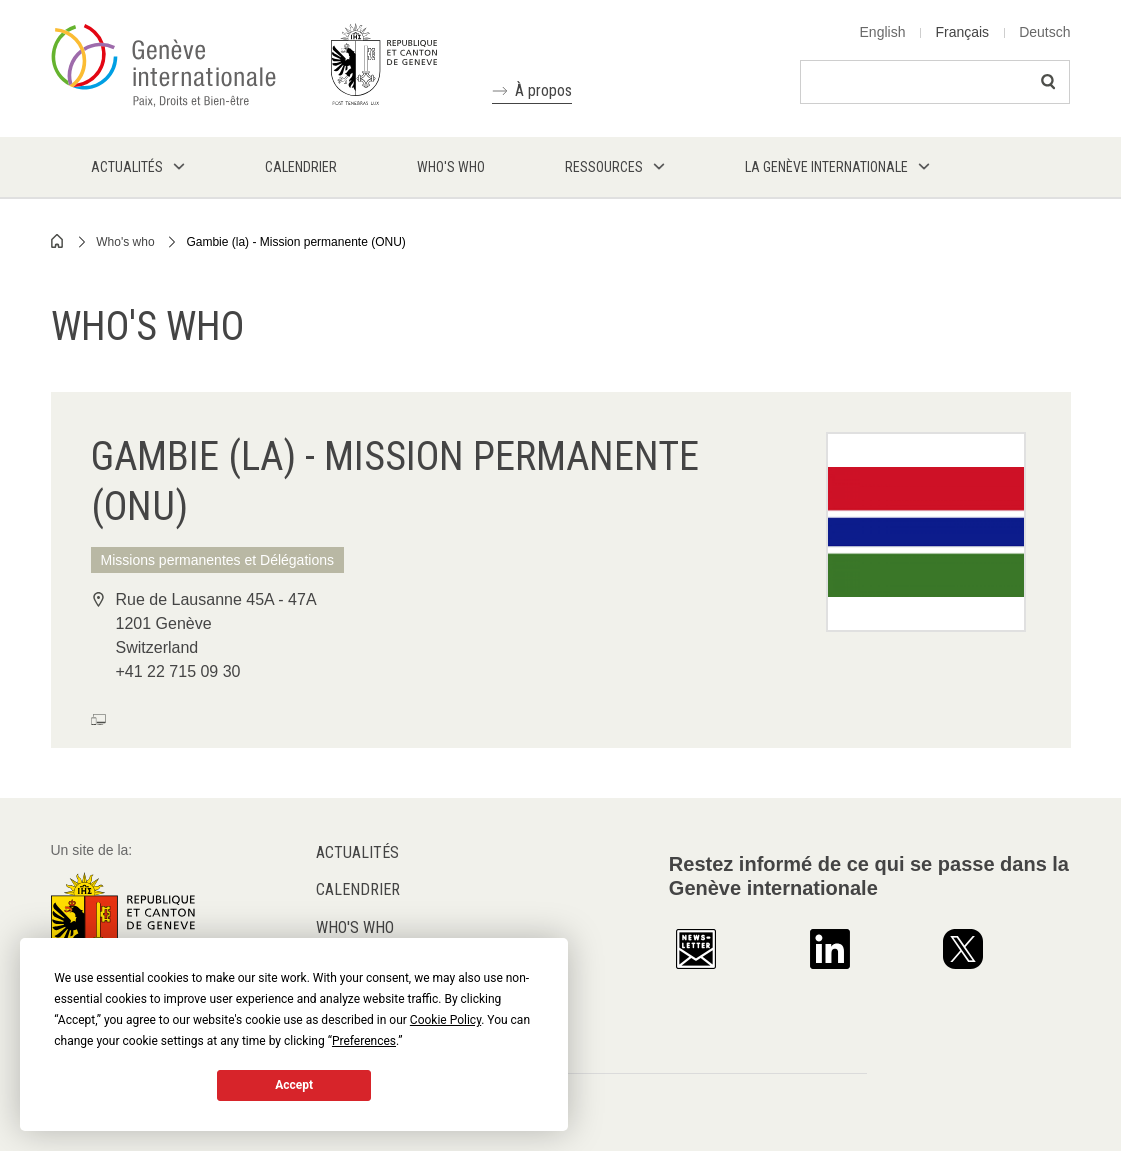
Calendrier (358, 889)
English (883, 32)
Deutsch (1044, 32)
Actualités (357, 852)
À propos (543, 90)
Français (962, 32)
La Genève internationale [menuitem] (826, 167)
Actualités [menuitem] (127, 167)
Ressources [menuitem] (604, 167)
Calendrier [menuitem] (301, 167)
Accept (294, 1085)
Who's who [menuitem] (451, 167)
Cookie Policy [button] (445, 1020)
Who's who (125, 242)
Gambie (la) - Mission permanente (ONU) (295, 242)
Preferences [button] (364, 1041)
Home (58, 241)
